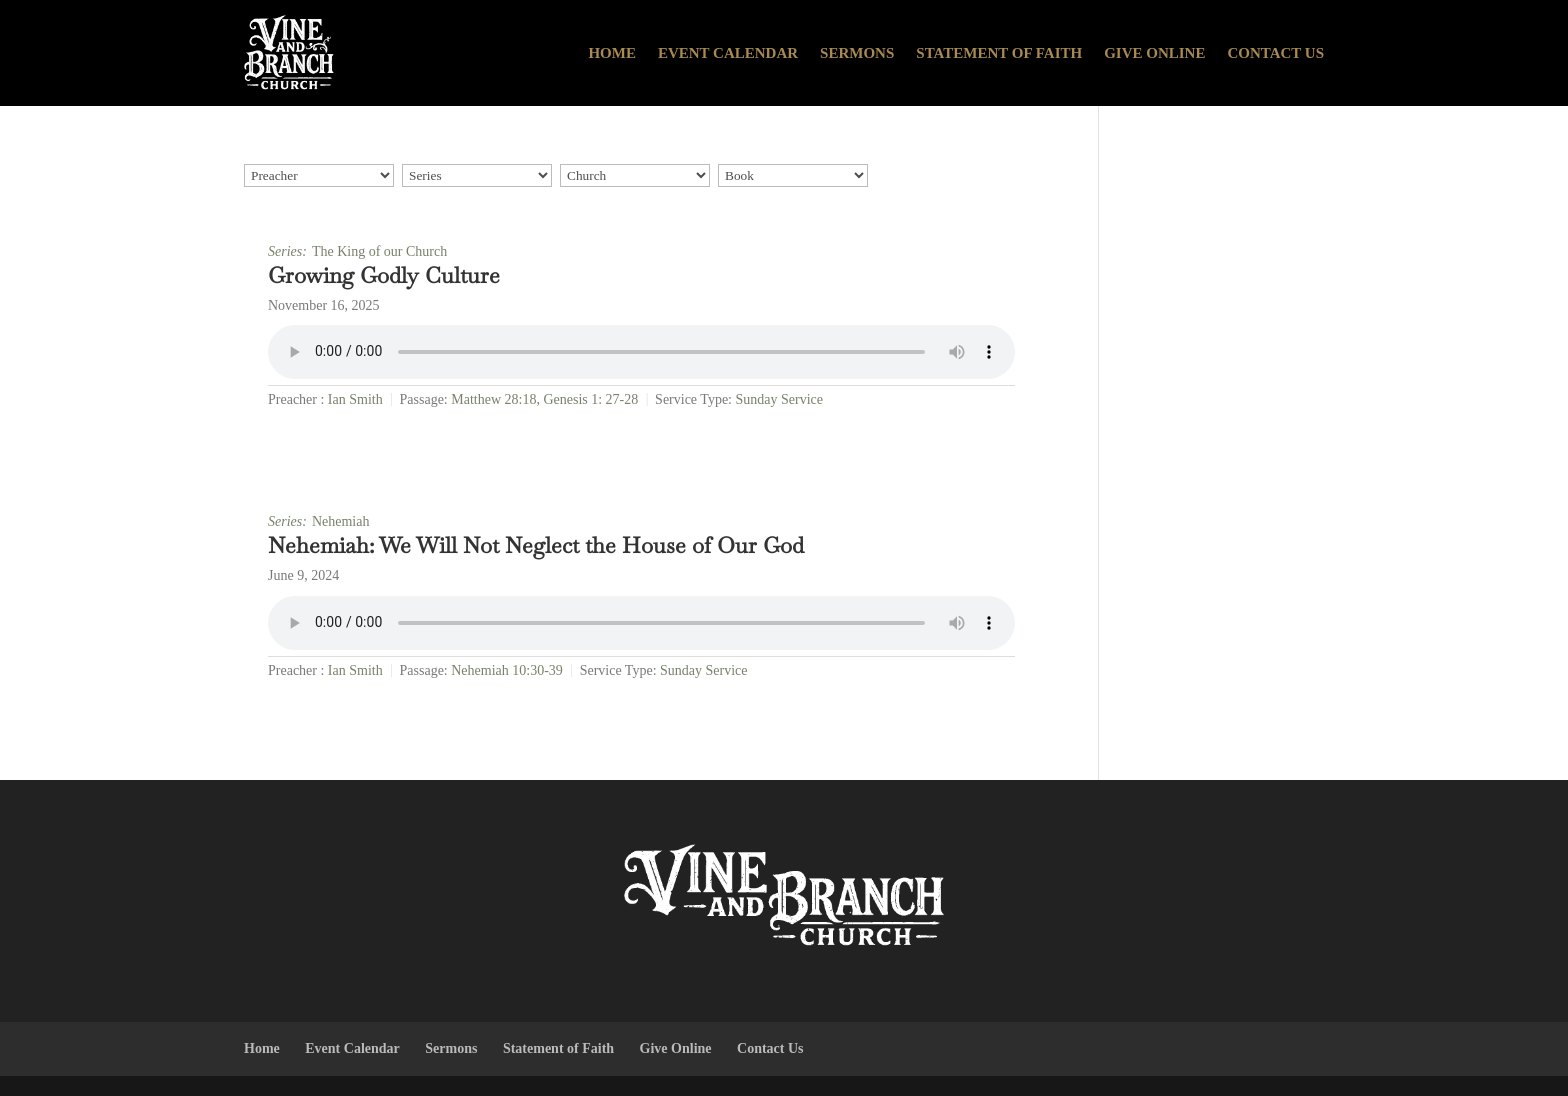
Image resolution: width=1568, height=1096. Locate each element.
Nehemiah (341, 521)
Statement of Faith (999, 53)
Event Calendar (728, 53)
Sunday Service (779, 399)
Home (612, 53)
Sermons (857, 53)
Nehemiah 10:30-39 (507, 670)
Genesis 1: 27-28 (590, 399)
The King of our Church (379, 251)
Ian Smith (355, 399)
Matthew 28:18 (493, 399)
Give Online (1154, 53)
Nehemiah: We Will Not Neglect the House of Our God (536, 545)
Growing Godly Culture (384, 275)
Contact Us (1275, 53)
